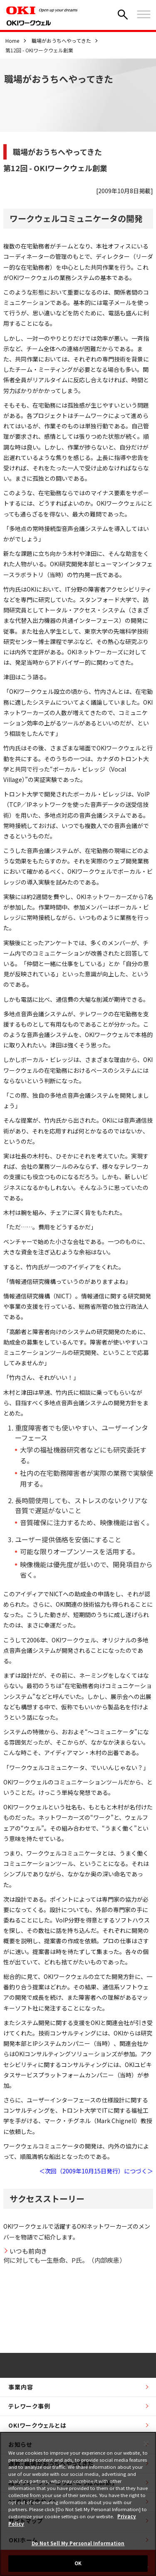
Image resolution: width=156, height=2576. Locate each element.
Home (12, 40)
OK (78, 2563)
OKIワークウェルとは (37, 2425)
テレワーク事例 (29, 2406)
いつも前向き (28, 2251)
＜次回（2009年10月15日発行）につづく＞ (96, 2171)
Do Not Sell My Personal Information (78, 2543)
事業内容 (20, 2387)
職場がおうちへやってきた (61, 40)
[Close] (146, 2443)
